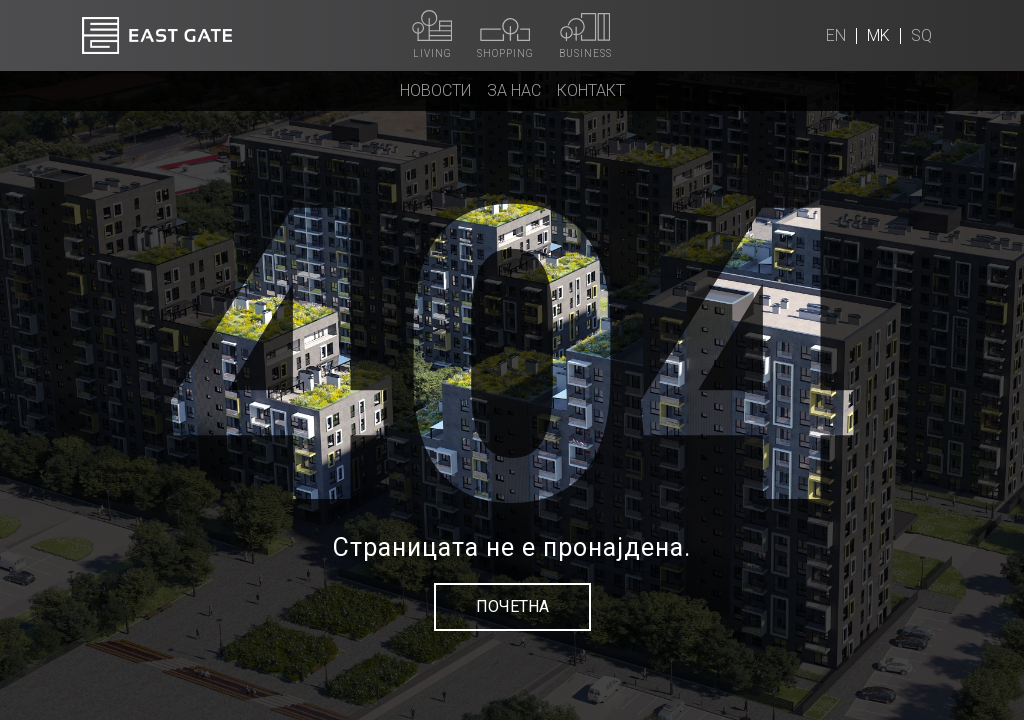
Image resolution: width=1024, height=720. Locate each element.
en (836, 35)
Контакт (591, 90)
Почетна (512, 606)
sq (921, 35)
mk (878, 35)
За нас (514, 90)
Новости (435, 90)
